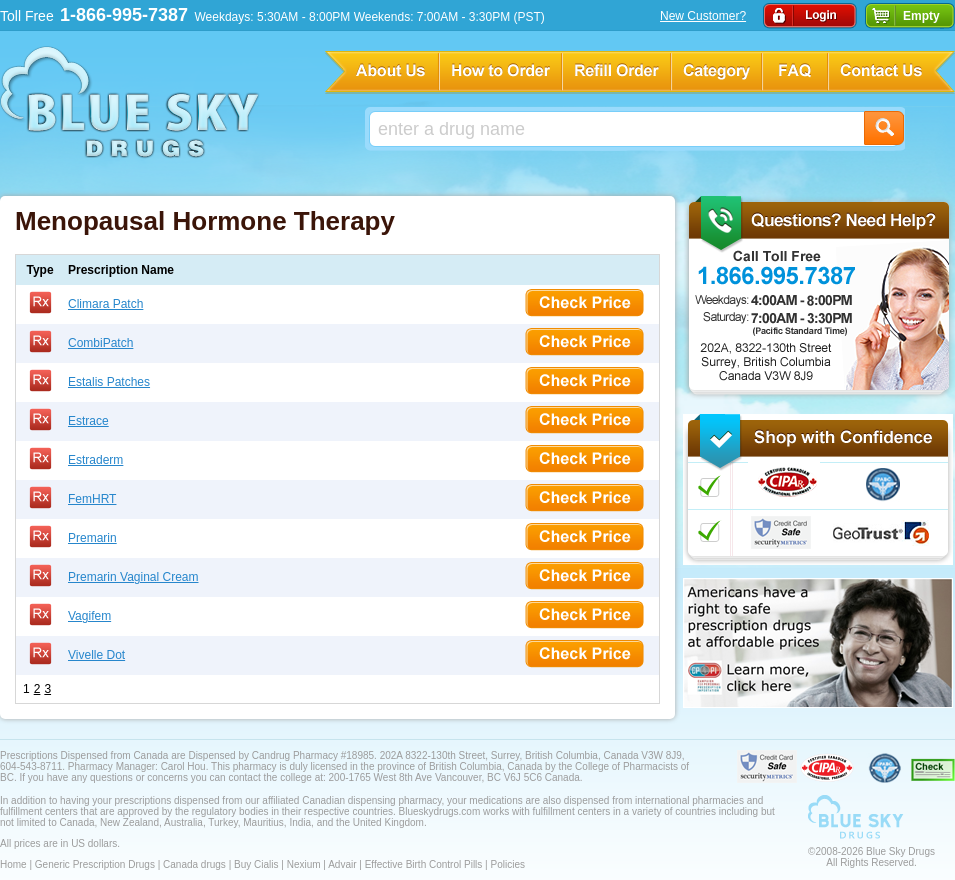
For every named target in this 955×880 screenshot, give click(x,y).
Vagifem (89, 616)
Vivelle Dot (96, 655)
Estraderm (95, 460)
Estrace (88, 421)
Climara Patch (105, 304)
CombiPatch (100, 343)
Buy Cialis (256, 864)
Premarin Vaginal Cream (133, 577)
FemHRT (92, 499)
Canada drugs (194, 864)
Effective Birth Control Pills (424, 864)
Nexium (304, 864)
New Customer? (703, 16)
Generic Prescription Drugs (95, 864)
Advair (342, 864)
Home (13, 864)
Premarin (92, 538)
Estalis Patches (109, 382)
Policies (507, 864)
